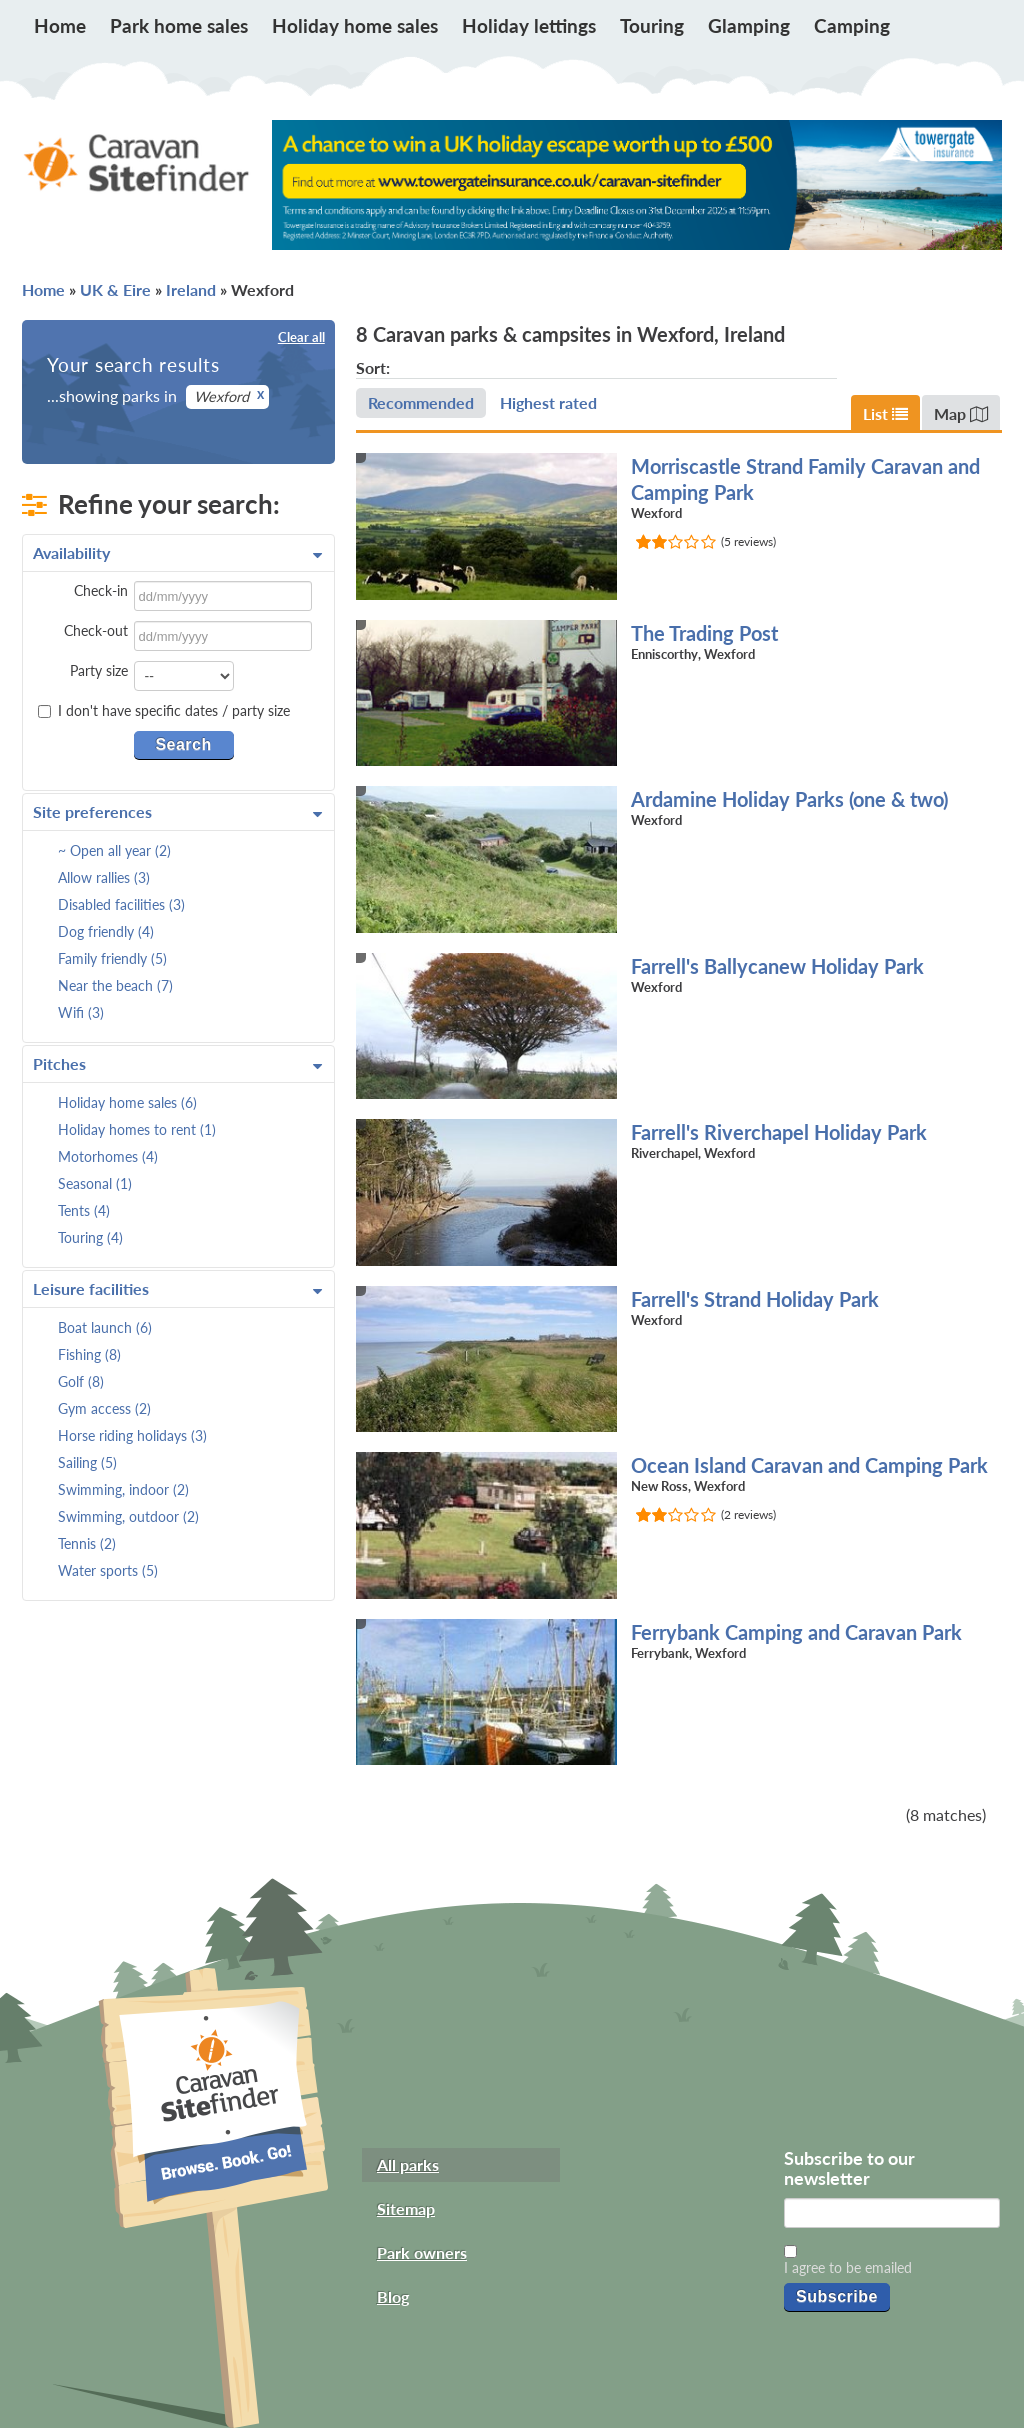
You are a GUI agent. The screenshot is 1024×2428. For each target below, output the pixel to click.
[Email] (892, 2213)
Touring (652, 25)
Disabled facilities (121, 904)
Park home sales (179, 25)
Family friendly (112, 958)
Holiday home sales (355, 25)
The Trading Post (704, 633)
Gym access (104, 1408)
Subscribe (837, 2296)
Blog (393, 2296)
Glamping (749, 25)
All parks (408, 2164)
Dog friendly (106, 931)
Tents (84, 1210)
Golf (81, 1381)
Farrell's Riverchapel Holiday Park (779, 1132)
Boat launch (105, 1327)
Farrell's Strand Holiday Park (755, 1299)
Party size (99, 670)
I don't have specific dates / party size (164, 711)
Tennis (87, 1543)
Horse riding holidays (132, 1435)
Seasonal (95, 1183)
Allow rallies (104, 877)
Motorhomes (108, 1156)
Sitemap (406, 2208)
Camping (852, 25)
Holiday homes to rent (137, 1129)
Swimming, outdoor (128, 1516)
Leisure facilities (177, 1289)
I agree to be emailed (848, 2267)
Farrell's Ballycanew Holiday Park (777, 966)
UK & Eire (115, 289)
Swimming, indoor (123, 1489)
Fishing (89, 1354)
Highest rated (548, 402)
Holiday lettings (529, 25)
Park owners (422, 2252)
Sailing (87, 1462)
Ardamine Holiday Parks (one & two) (789, 799)
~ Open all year (114, 850)
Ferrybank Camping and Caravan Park (796, 1632)
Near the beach (115, 985)
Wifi (81, 1012)
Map (961, 413)
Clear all (301, 337)
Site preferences (177, 812)
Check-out (96, 630)
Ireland (191, 289)
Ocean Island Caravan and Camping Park (809, 1465)
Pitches (177, 1064)
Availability (177, 553)
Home (60, 25)
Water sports (108, 1570)
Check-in (101, 590)
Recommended (421, 402)
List (885, 413)
